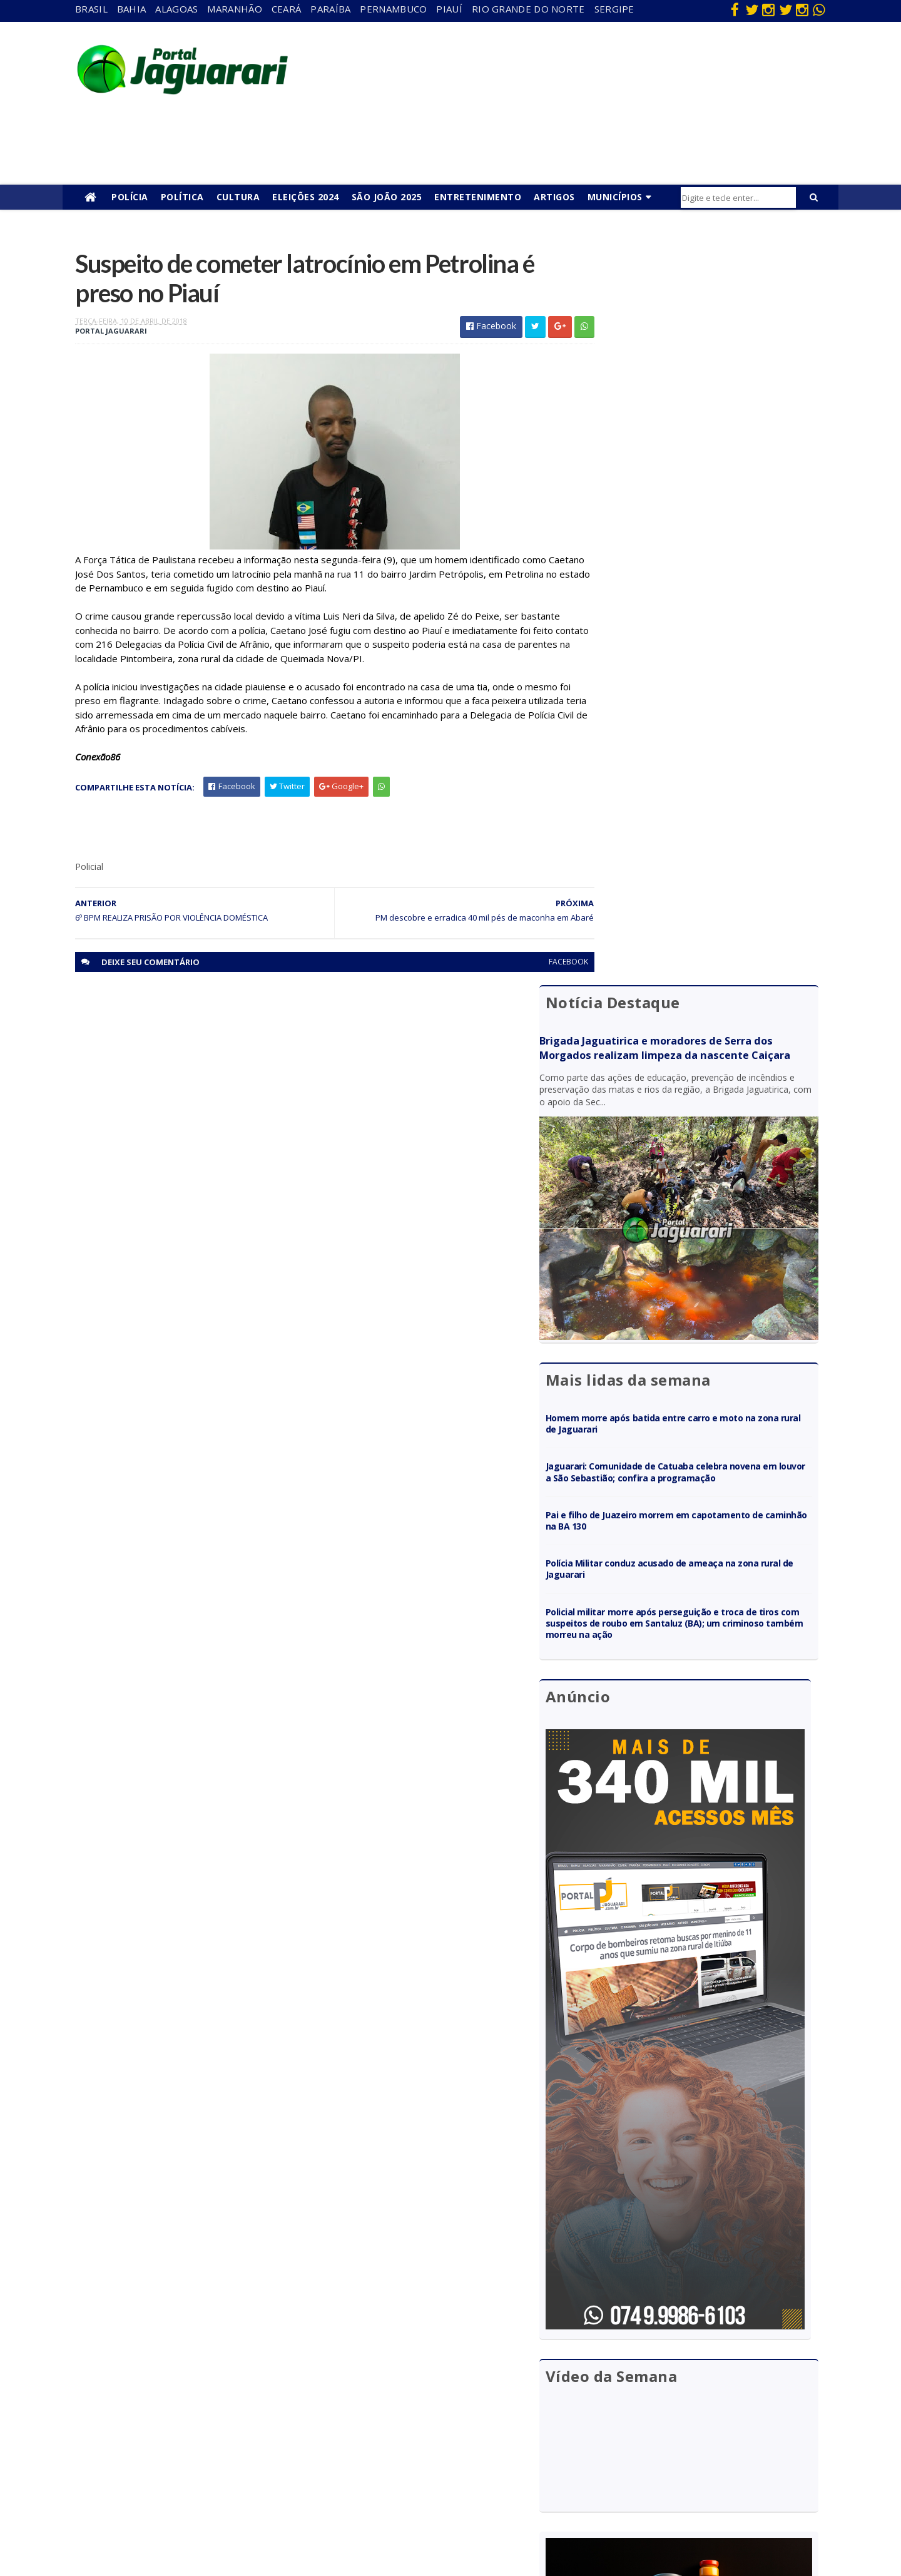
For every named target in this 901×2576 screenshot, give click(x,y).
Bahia (131, 9)
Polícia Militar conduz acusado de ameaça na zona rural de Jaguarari (699, 809)
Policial (407, 2444)
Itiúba (178, 2408)
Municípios (615, 197)
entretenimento (425, 2371)
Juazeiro (183, 2426)
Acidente (185, 2336)
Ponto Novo (190, 2480)
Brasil (91, 9)
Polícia (129, 197)
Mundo (181, 2444)
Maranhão (234, 9)
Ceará (287, 9)
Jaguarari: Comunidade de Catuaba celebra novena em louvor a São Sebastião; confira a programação (698, 707)
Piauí (449, 9)
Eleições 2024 (305, 197)
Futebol (409, 2426)
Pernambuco (393, 9)
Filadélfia (184, 2371)
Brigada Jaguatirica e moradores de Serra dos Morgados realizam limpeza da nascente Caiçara (704, 317)
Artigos (554, 197)
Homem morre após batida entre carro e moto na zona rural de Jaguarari (703, 653)
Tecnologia (188, 2516)
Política (182, 197)
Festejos (410, 2408)
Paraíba (330, 9)
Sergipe (614, 9)
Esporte (409, 2389)
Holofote (184, 2389)
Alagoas (176, 9)
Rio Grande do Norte (528, 9)
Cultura (238, 197)
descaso (183, 2354)
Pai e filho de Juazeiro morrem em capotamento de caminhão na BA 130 (706, 761)
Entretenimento (477, 197)
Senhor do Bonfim (202, 2498)
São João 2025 (387, 197)
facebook (539, 965)
